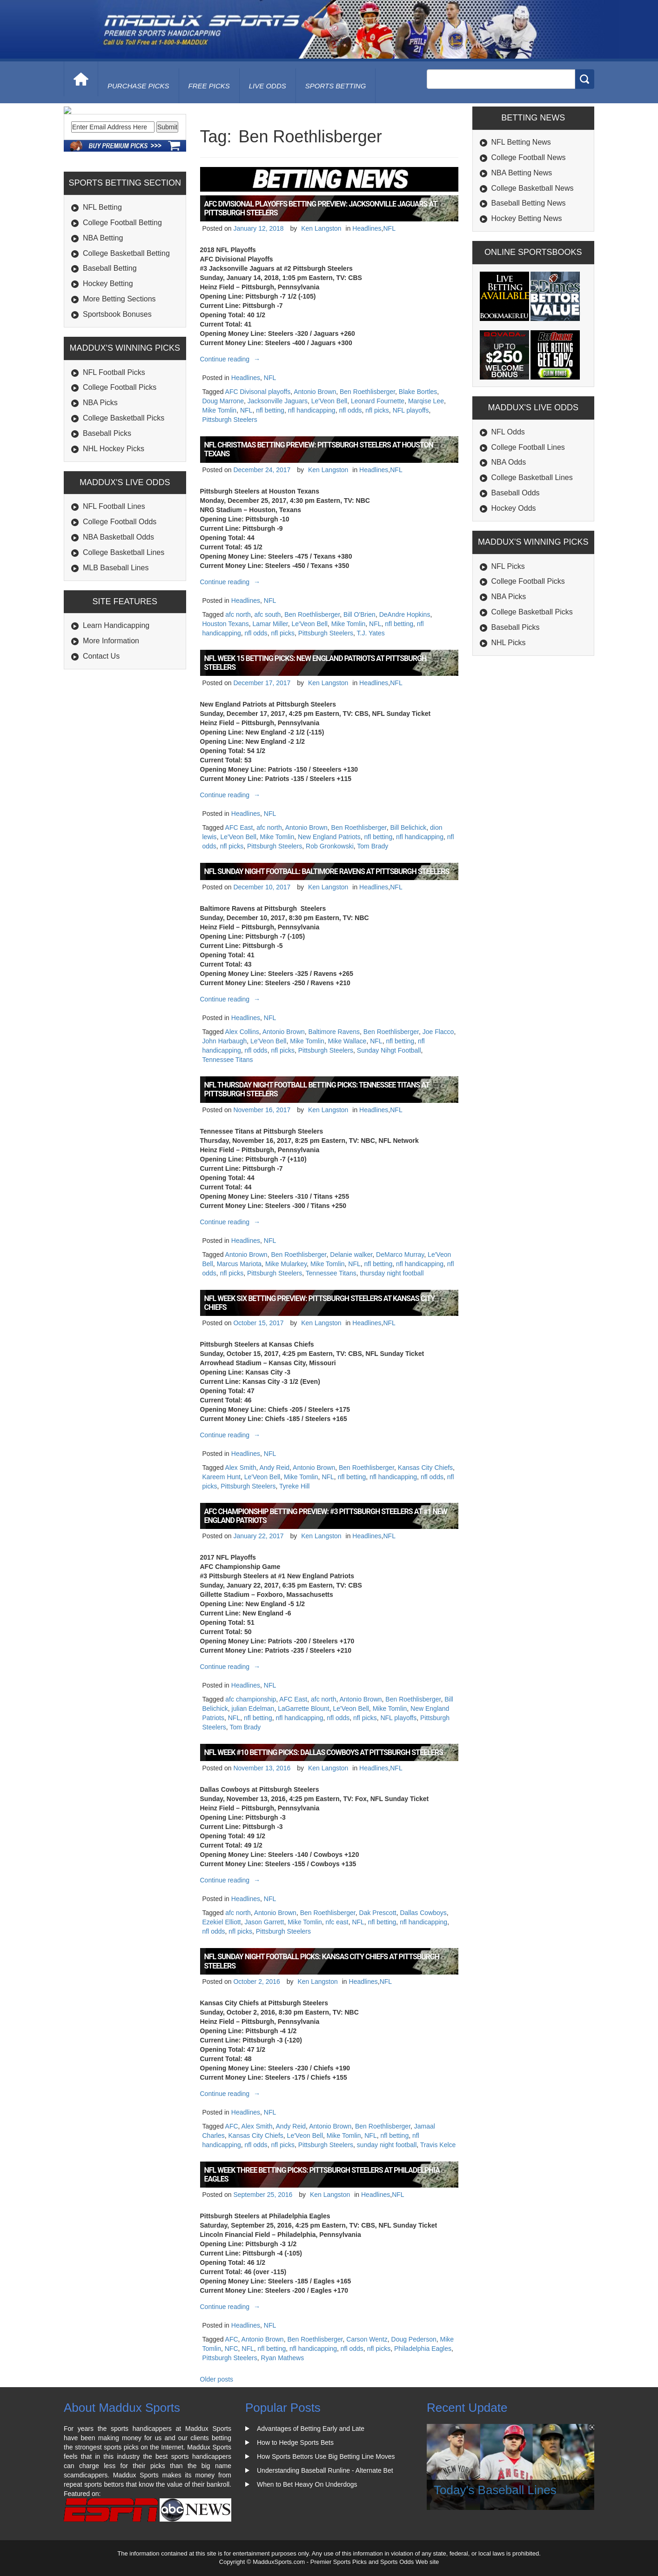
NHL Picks (508, 643)
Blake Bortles (418, 391)
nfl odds (350, 410)
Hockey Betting (108, 347)
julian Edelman (253, 1708)
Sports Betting (335, 86)
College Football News (528, 157)
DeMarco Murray (400, 1254)
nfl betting (270, 410)
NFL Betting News (521, 142)
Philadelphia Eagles (422, 2348)
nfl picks (377, 410)
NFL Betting (102, 270)
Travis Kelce (438, 2145)
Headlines (366, 228)
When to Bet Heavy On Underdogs (307, 2484)
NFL (389, 228)
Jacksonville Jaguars (278, 401)
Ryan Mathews (282, 2358)
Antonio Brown (315, 391)
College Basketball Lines (123, 616)
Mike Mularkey (286, 1264)
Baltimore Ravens (334, 1031)
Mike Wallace (347, 1041)
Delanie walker (351, 1254)
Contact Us (101, 719)
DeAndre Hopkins (404, 614)
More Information (111, 704)
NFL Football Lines (114, 570)
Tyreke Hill (294, 1486)
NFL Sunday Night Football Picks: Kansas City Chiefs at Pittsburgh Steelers (322, 1961)
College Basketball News (532, 188)
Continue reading (231, 359)
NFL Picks (508, 566)
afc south (268, 614)
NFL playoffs (411, 410)
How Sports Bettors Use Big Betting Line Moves (326, 2456)
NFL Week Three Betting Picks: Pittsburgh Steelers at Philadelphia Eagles (322, 2174)
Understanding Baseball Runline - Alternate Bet (325, 2470)
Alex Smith (240, 1467)
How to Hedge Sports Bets (295, 2442)
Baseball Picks (107, 497)
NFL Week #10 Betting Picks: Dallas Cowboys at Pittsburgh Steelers (323, 1752)
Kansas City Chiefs (425, 1467)
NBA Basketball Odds (118, 600)
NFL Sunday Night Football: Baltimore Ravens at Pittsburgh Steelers (327, 871)
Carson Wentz (366, 2339)
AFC (231, 2126)
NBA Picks (100, 466)
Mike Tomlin (219, 410)
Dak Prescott (377, 1912)
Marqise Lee (426, 401)
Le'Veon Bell (329, 401)
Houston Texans (225, 623)
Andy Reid (275, 1467)
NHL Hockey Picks (113, 512)
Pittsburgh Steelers (229, 419)
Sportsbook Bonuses (117, 377)
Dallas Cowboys (423, 1912)
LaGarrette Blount (303, 1708)
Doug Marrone (223, 401)
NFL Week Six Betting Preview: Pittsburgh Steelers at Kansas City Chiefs (319, 1303)
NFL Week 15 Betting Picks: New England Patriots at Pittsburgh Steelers (315, 663)
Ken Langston (321, 228)
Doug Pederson (413, 2339)
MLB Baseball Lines (115, 631)
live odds (267, 86)
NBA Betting (103, 301)
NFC (231, 2348)
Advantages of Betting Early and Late (310, 2428)
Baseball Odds (515, 493)
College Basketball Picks (123, 481)
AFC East (239, 827)
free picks (209, 86)
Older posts (217, 2379)
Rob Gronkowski (330, 846)
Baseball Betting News (528, 203)
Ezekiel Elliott (221, 1922)
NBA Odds (508, 462)
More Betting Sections (119, 362)
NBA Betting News (521, 173)
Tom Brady (372, 846)
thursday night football (392, 1273)
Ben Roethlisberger (367, 391)
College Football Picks (119, 450)
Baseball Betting (110, 331)
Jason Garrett (264, 1922)
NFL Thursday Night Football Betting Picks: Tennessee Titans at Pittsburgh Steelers (317, 1089)
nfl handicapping (312, 410)
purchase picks (138, 86)
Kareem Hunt (221, 1477)
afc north (237, 614)
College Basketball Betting (126, 316)
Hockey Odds (513, 508)
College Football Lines (528, 447)
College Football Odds (119, 585)
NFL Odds (508, 432)
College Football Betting (122, 286)
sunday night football (386, 2145)
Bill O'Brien (359, 614)
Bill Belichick (408, 827)
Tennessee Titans (227, 1059)
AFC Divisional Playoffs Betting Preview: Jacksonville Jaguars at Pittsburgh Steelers (320, 208)
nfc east (337, 1922)
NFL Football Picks (114, 435)
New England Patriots (329, 837)
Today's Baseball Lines (495, 2490)
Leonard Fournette (377, 401)
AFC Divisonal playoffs (258, 391)
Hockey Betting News (526, 218)
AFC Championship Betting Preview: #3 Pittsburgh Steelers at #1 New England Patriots (325, 1516)
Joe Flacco (438, 1031)
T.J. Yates (371, 633)
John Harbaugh (224, 1041)
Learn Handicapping (116, 689)
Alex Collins (242, 1031)
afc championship (250, 1699)
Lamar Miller (270, 623)
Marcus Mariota (239, 1264)
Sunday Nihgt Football (389, 1050)
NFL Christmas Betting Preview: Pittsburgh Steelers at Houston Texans (318, 449)
